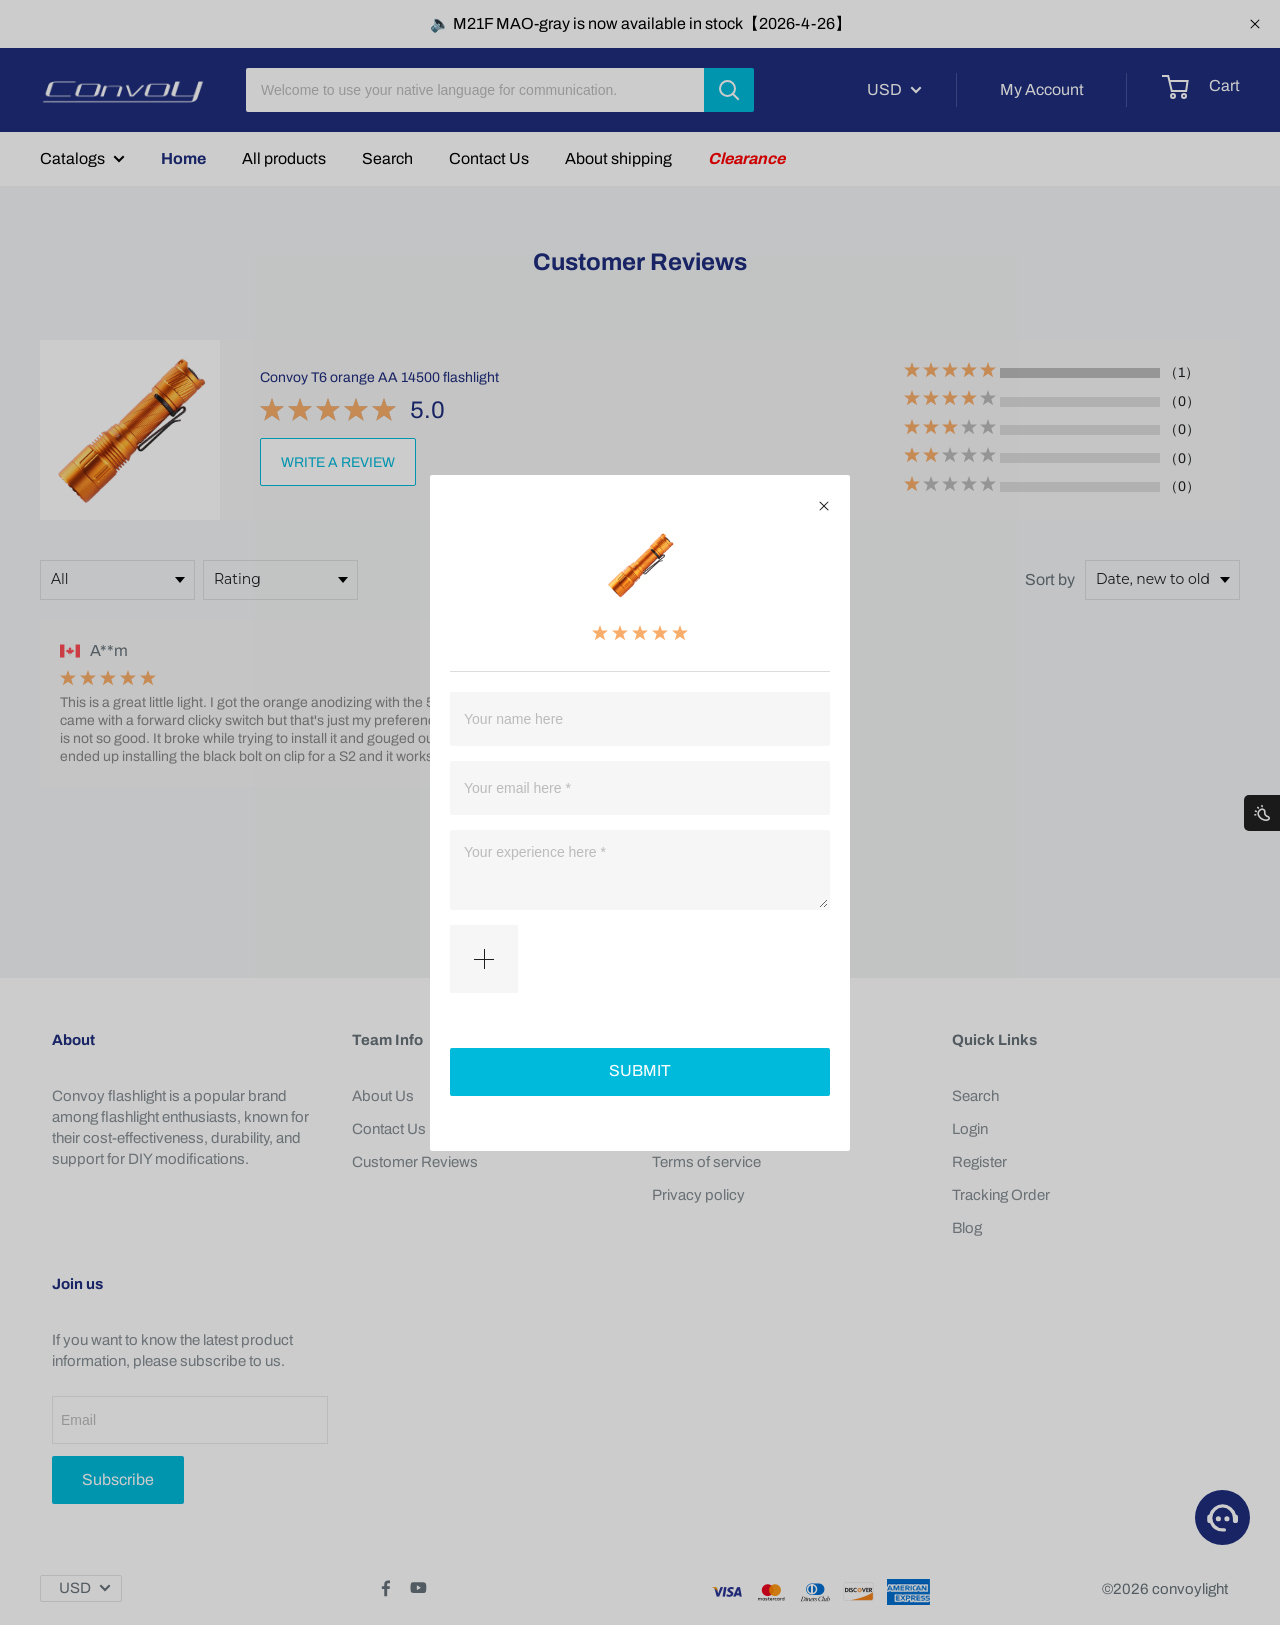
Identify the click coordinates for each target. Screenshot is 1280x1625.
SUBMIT (640, 1070)
